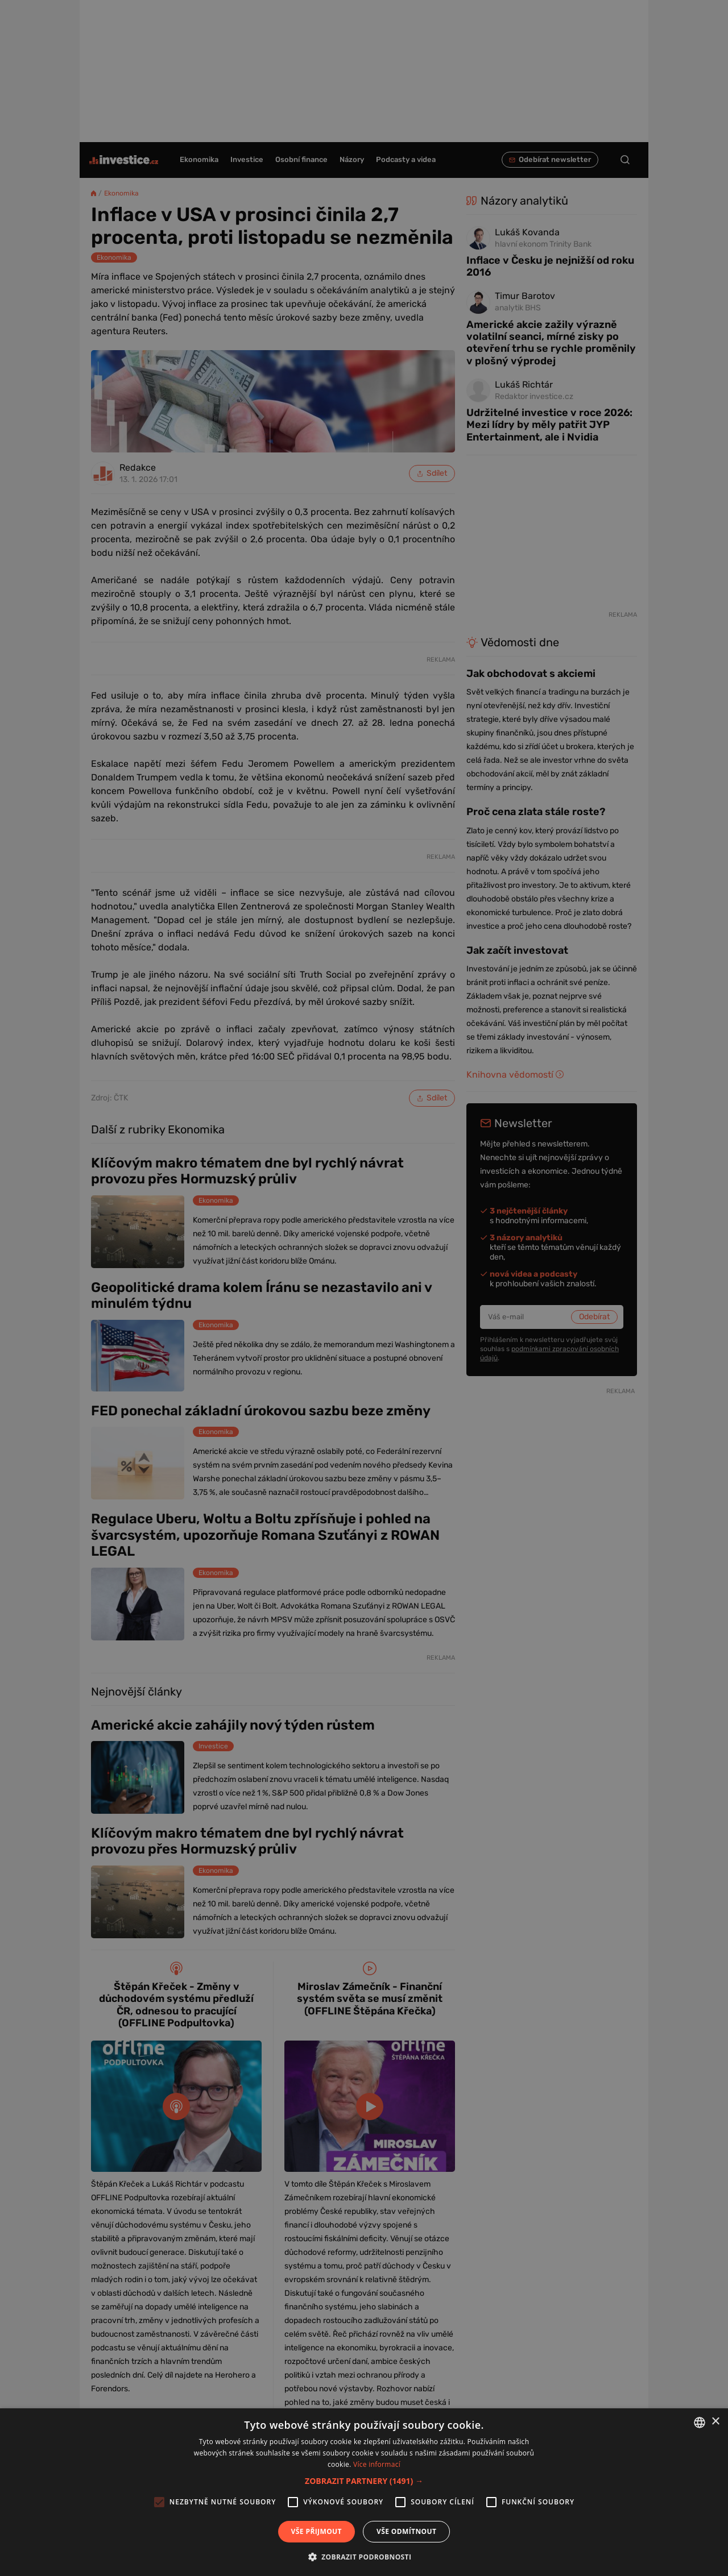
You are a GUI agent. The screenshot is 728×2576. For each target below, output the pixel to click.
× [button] (715, 2421)
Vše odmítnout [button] (406, 2531)
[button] (364, 2481)
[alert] (364, 1288)
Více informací (376, 2464)
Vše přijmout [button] (316, 2531)
